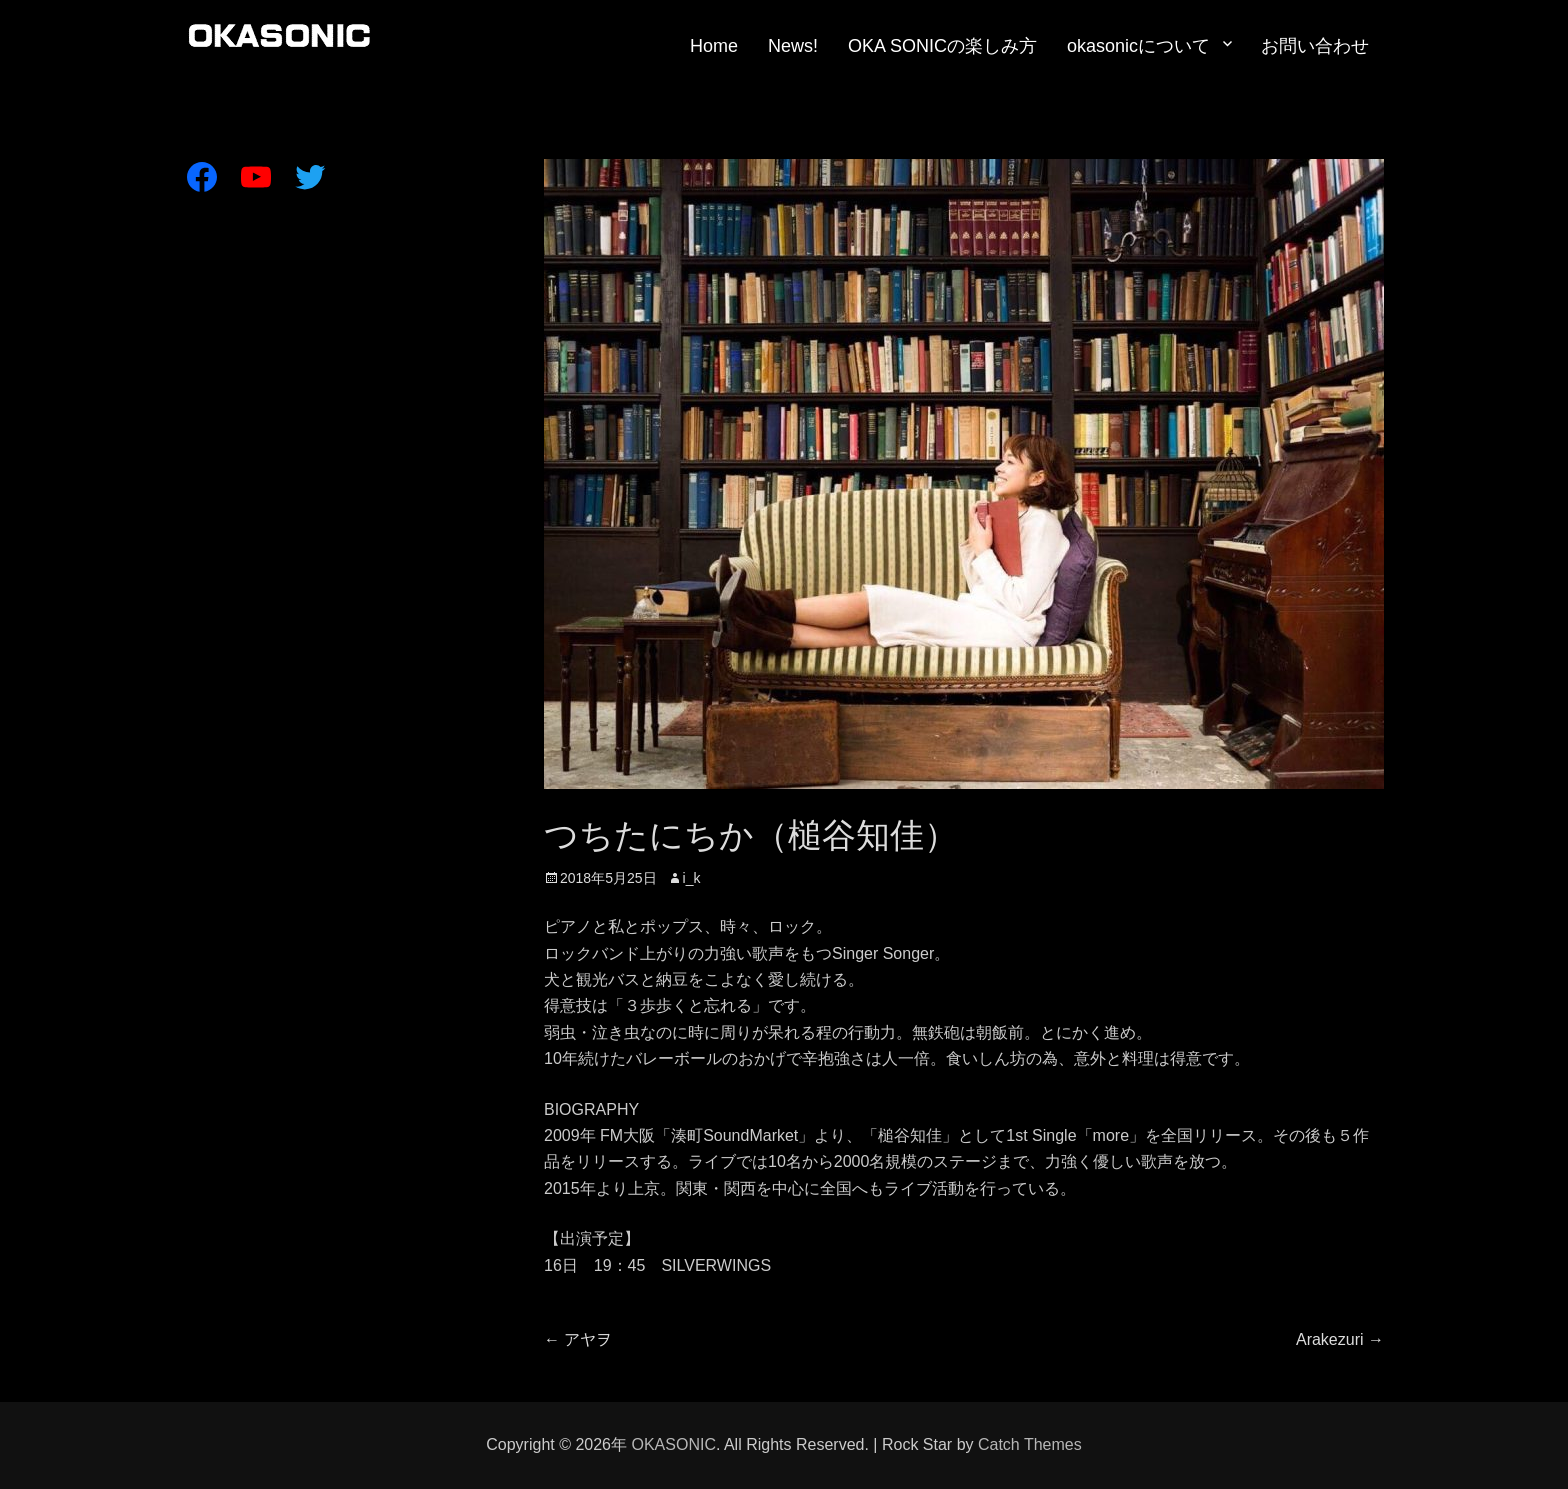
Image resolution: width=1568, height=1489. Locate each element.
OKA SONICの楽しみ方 (942, 46)
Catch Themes (1030, 1444)
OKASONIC (673, 1444)
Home (714, 46)
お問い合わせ (1315, 46)
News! (793, 46)
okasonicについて (1138, 46)
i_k (692, 878)
